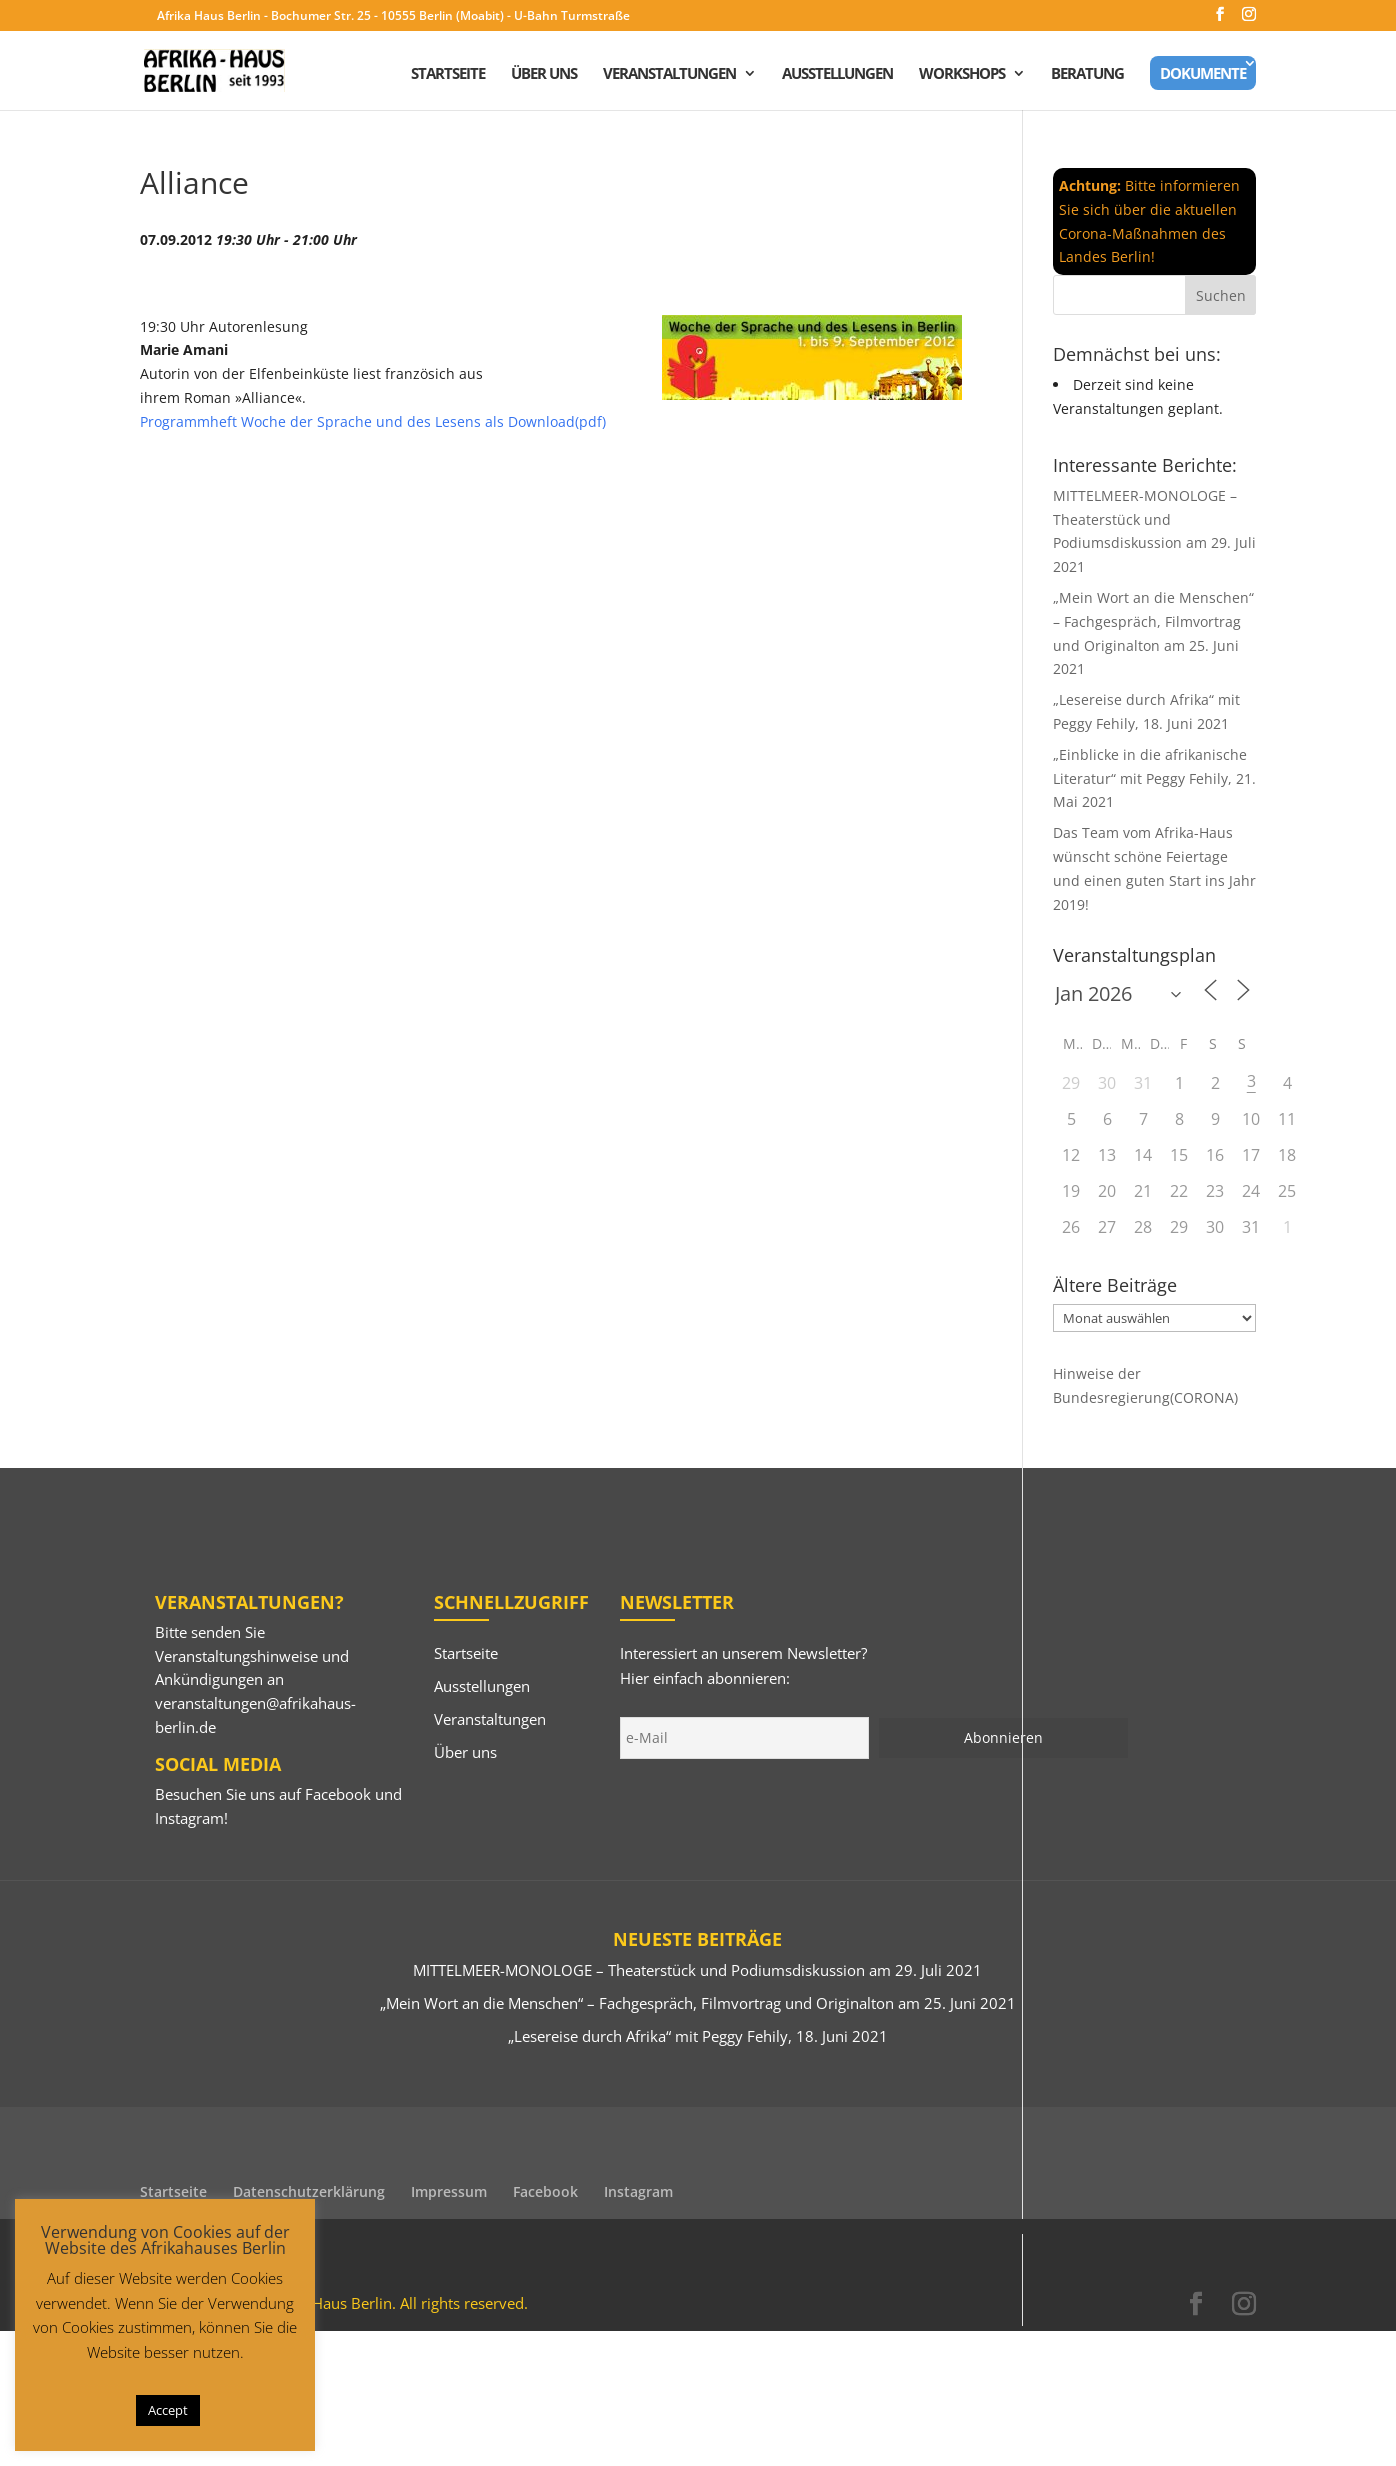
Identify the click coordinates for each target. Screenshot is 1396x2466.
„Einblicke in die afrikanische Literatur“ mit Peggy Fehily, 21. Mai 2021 (1154, 778)
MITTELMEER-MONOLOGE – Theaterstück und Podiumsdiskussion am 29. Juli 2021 (697, 1970)
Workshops (962, 74)
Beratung (1087, 74)
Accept (168, 2410)
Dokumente (1203, 73)
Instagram (189, 1818)
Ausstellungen (837, 74)
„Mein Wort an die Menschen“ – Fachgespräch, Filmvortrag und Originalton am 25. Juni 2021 (698, 2003)
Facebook (338, 1794)
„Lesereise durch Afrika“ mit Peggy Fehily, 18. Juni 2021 (698, 2036)
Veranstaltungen (669, 74)
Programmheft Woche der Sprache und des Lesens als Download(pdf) (373, 421)
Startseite (448, 74)
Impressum (449, 2191)
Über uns (544, 74)
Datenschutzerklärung (309, 2191)
